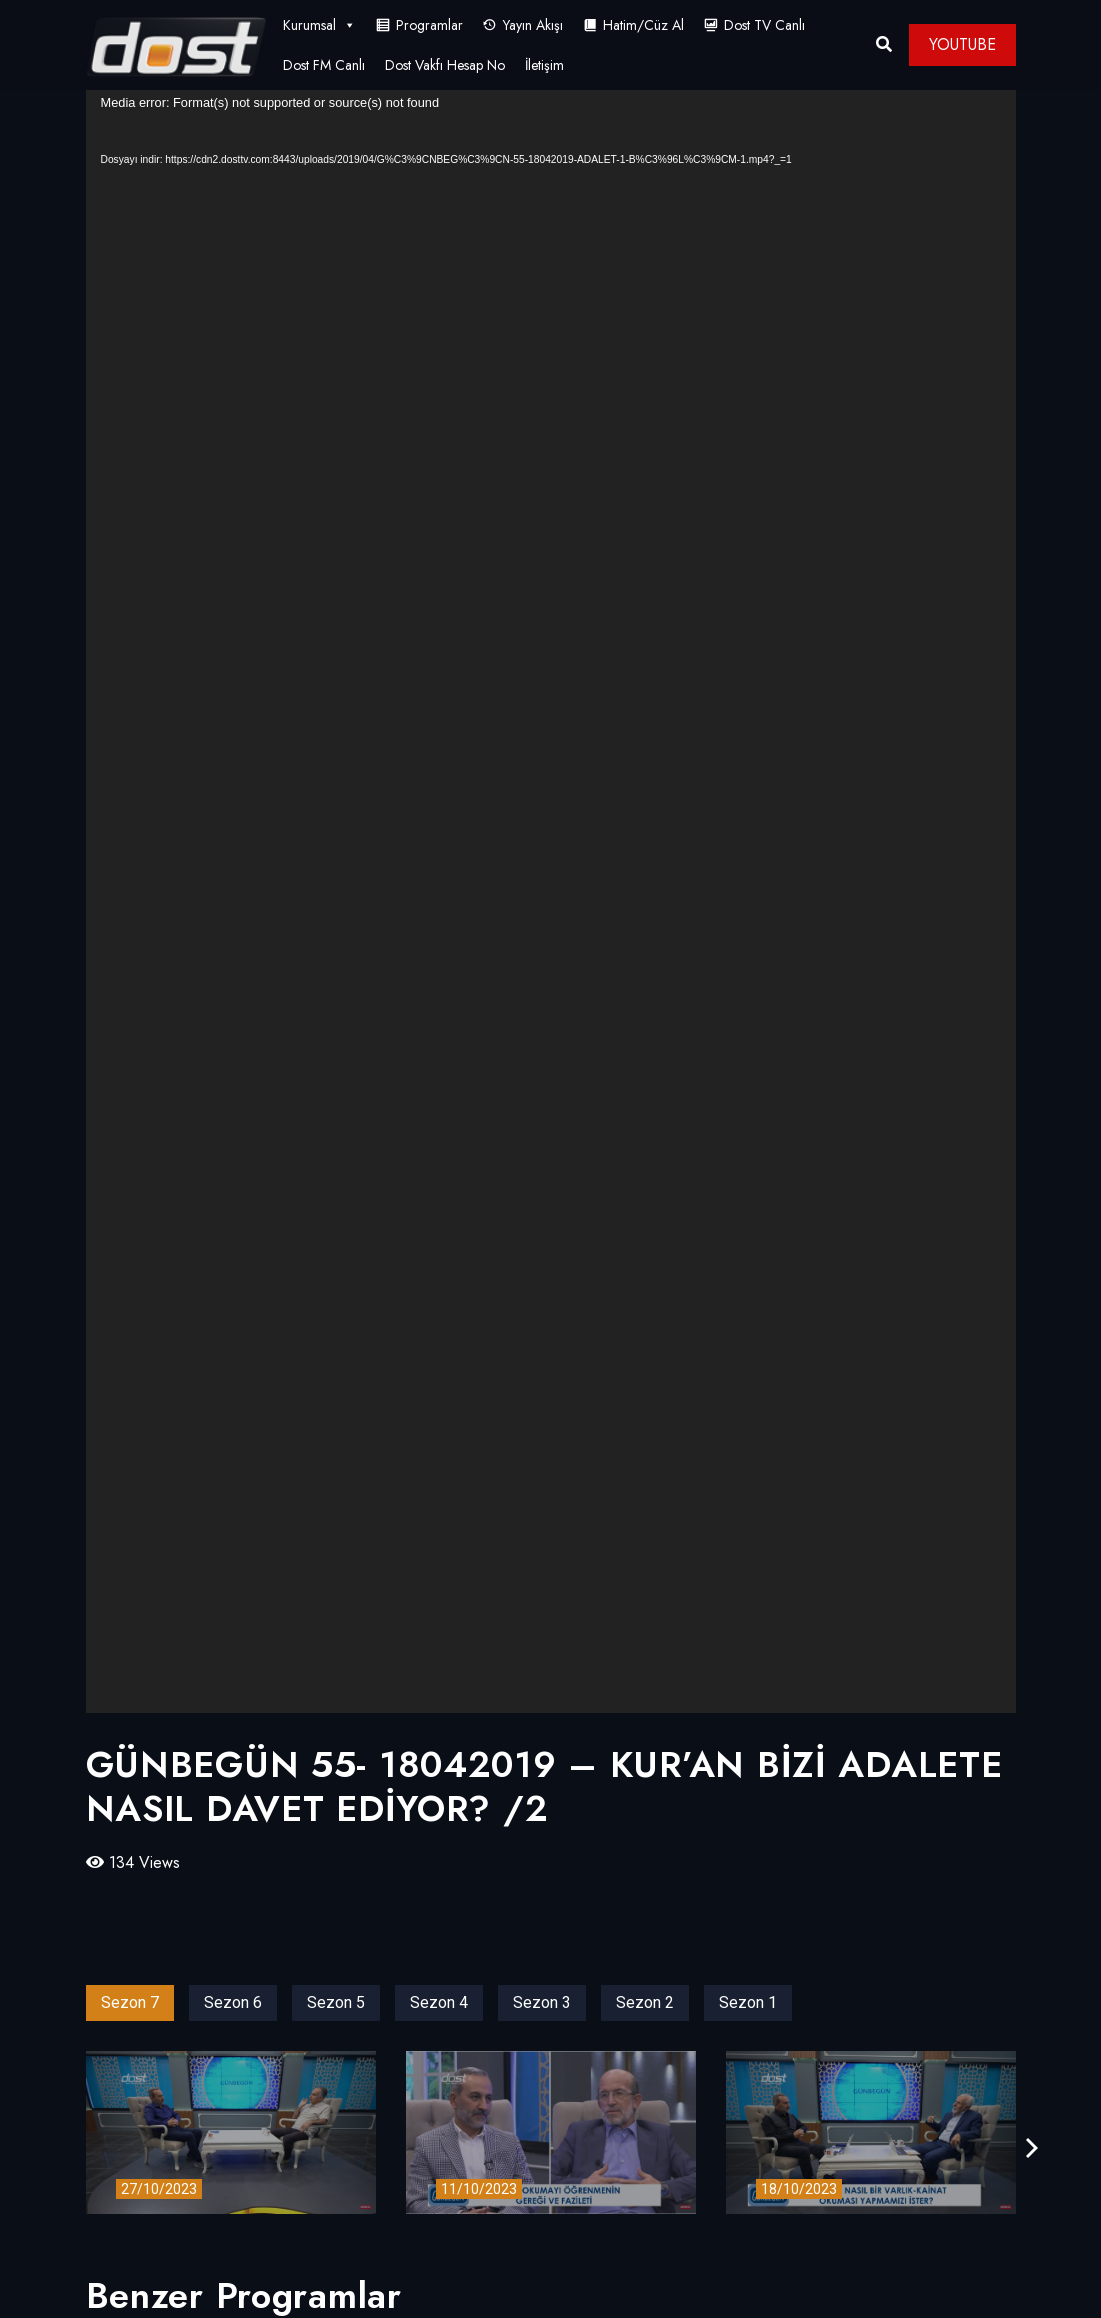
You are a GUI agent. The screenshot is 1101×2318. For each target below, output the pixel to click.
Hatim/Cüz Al (643, 25)
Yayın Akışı (533, 25)
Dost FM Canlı (324, 65)
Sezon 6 (233, 2002)
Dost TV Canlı (764, 25)
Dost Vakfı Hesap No (445, 65)
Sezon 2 (645, 2002)
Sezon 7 (130, 2002)
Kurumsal (319, 25)
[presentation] (1032, 2148)
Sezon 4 (439, 2002)
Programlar (429, 25)
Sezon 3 (542, 2002)
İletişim (544, 65)
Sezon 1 (748, 2002)
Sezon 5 (336, 2002)
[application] (551, 901)
